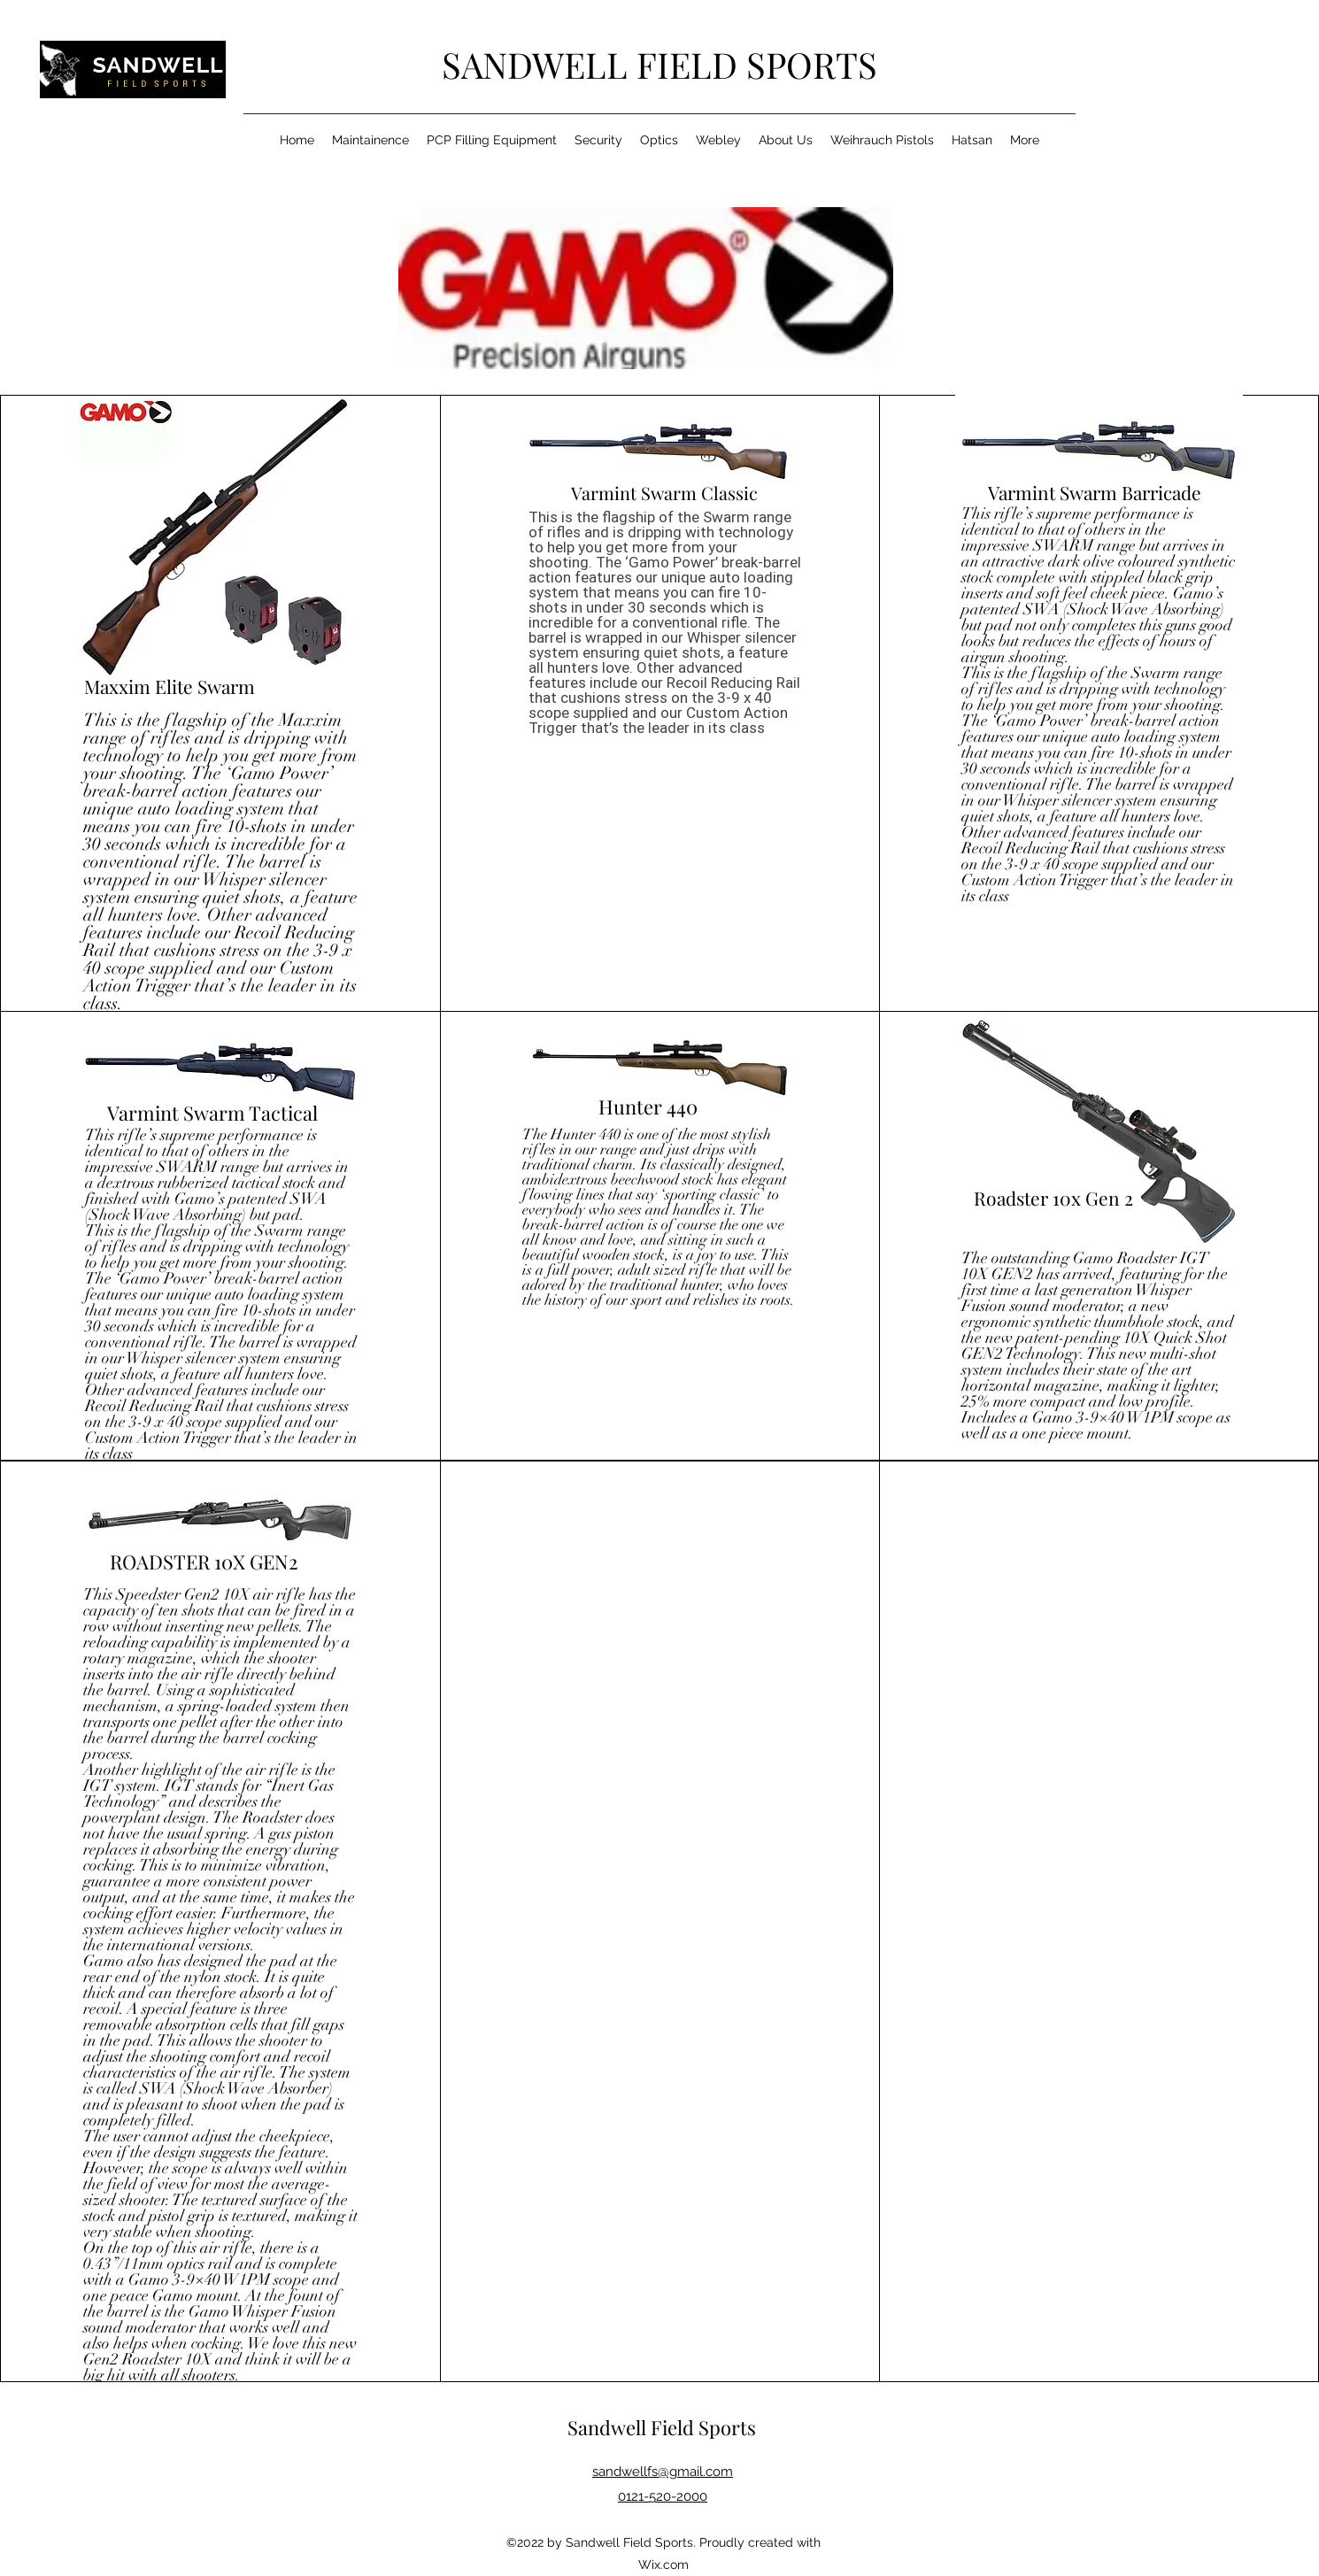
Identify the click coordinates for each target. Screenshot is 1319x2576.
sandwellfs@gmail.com (662, 2472)
